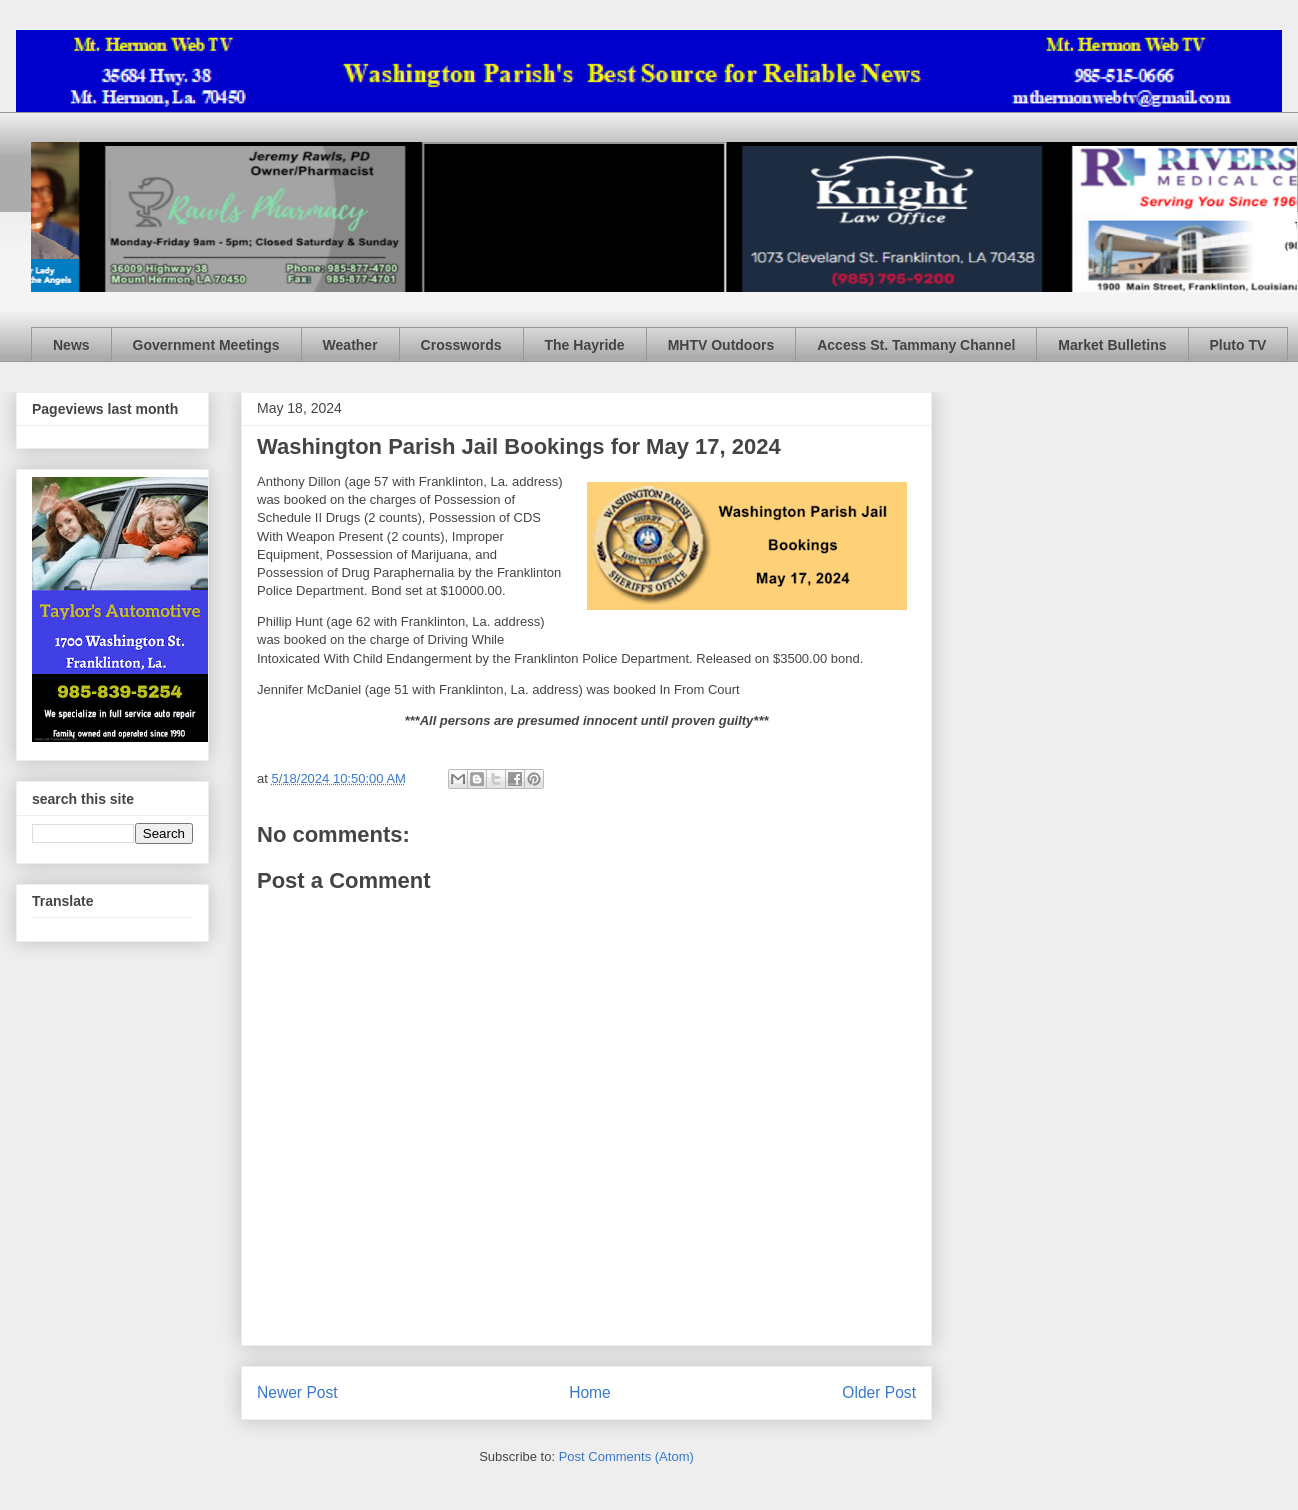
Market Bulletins (1112, 345)
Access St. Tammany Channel (916, 345)
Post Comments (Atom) (626, 1456)
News (71, 345)
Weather (350, 345)
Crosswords (461, 345)
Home (590, 1392)
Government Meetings (206, 345)
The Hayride (585, 345)
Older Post (879, 1392)
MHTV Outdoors (721, 345)
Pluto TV (1238, 345)
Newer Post (297, 1392)
